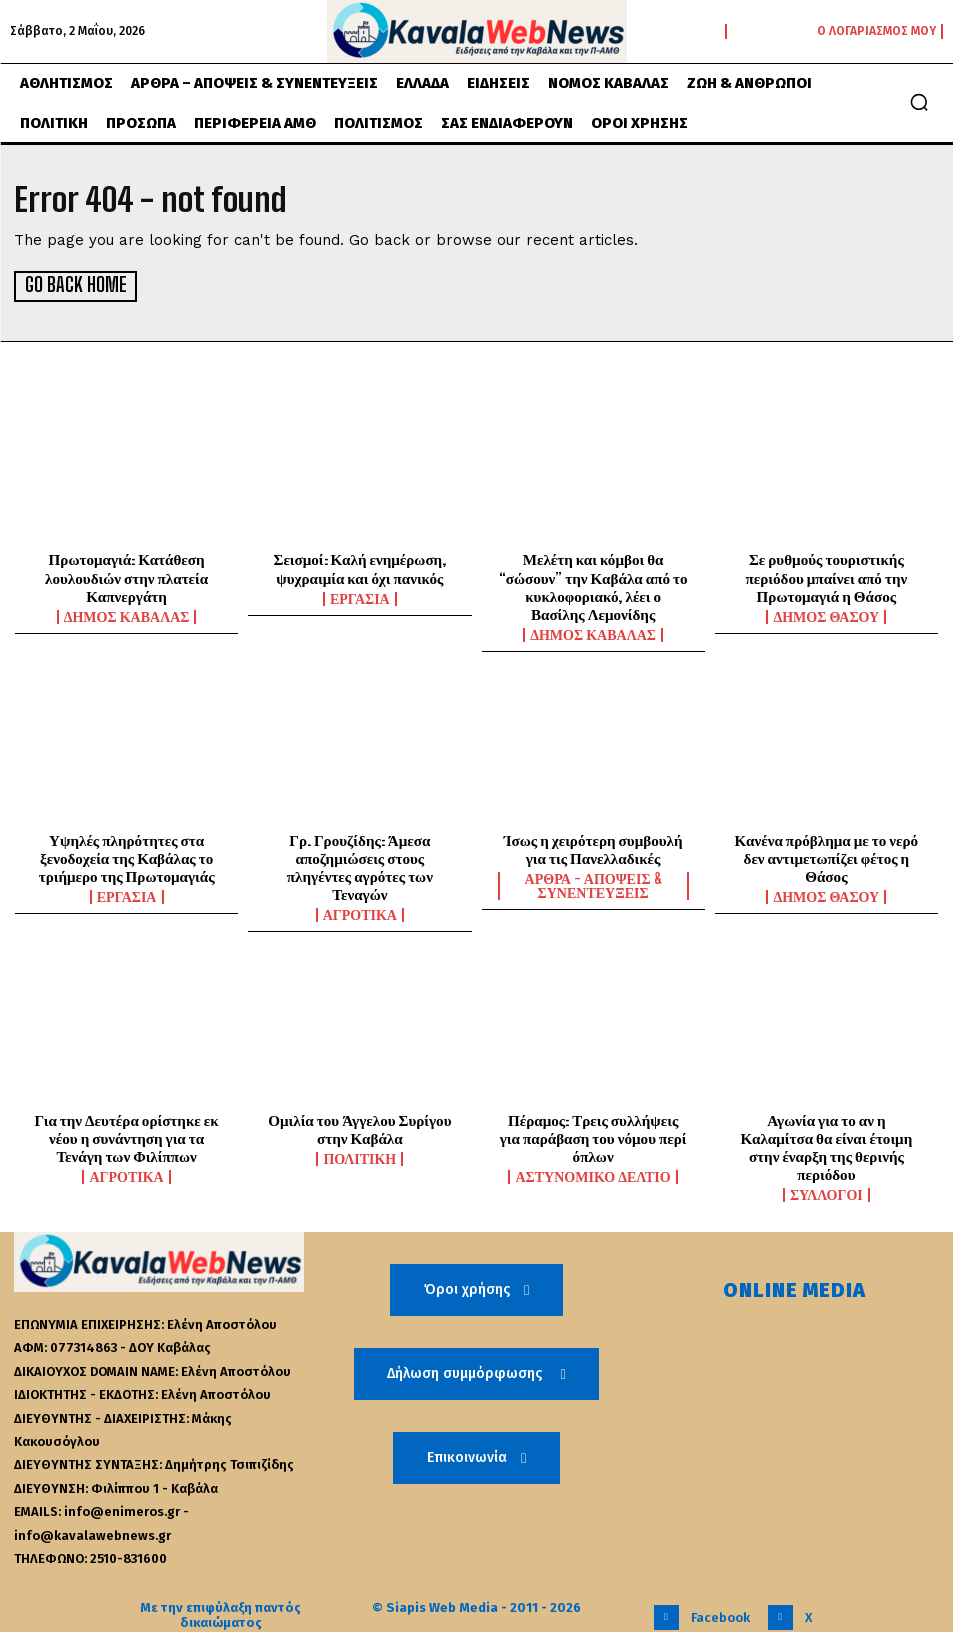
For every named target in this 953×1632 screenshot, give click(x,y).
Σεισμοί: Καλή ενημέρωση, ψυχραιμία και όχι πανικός (360, 566)
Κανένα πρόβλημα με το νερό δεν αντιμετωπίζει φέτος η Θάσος (826, 855)
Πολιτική (359, 1156)
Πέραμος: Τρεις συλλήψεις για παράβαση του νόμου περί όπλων (592, 1135)
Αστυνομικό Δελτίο (593, 1174)
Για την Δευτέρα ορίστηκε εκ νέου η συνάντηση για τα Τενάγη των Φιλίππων (126, 1135)
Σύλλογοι (826, 1192)
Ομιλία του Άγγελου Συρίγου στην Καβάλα (360, 1126)
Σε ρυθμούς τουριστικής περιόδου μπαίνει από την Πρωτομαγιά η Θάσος (826, 575)
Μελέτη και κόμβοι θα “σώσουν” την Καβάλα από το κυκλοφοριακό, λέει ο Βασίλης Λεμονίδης (593, 584)
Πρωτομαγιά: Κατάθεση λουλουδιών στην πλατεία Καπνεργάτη (127, 575)
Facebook (720, 1613)
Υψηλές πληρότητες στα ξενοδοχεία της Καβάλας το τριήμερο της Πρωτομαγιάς (126, 855)
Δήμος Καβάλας (127, 614)
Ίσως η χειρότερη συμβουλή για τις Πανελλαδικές (593, 846)
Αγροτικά (360, 912)
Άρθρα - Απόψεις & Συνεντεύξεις (593, 883)
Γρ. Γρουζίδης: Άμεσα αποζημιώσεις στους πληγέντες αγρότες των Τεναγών (359, 864)
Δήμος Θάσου (827, 614)
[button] (919, 102)
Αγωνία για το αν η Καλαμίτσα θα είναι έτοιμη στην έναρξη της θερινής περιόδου (826, 1144)
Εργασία (360, 596)
